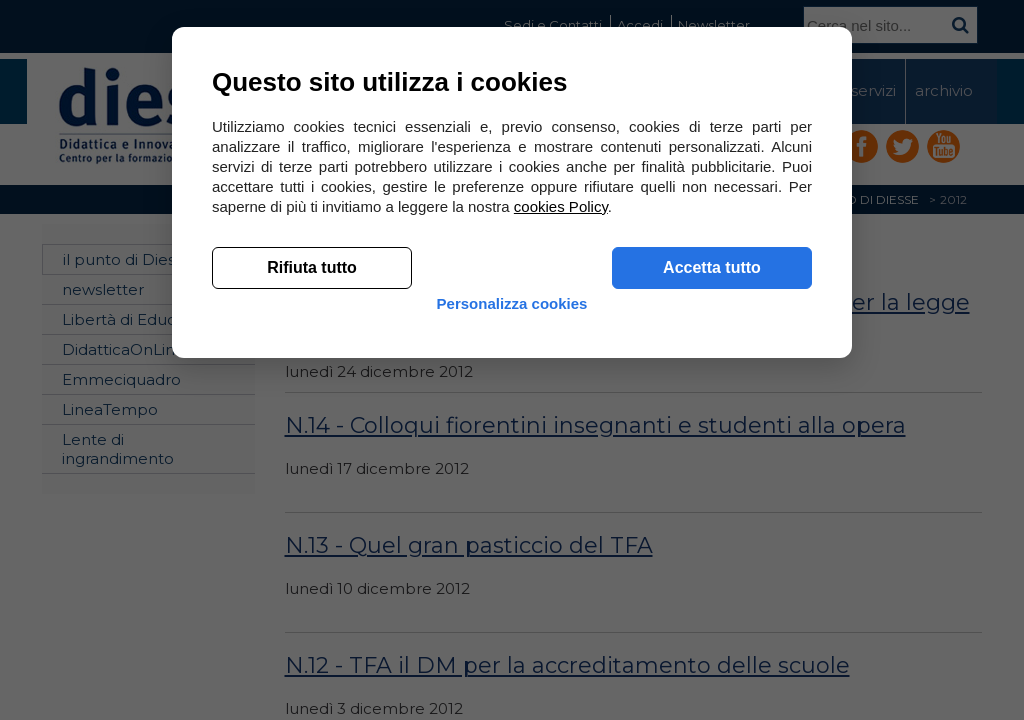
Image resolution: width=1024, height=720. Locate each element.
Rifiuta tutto (312, 560)
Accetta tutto (712, 560)
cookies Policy (561, 499)
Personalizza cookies (512, 612)
